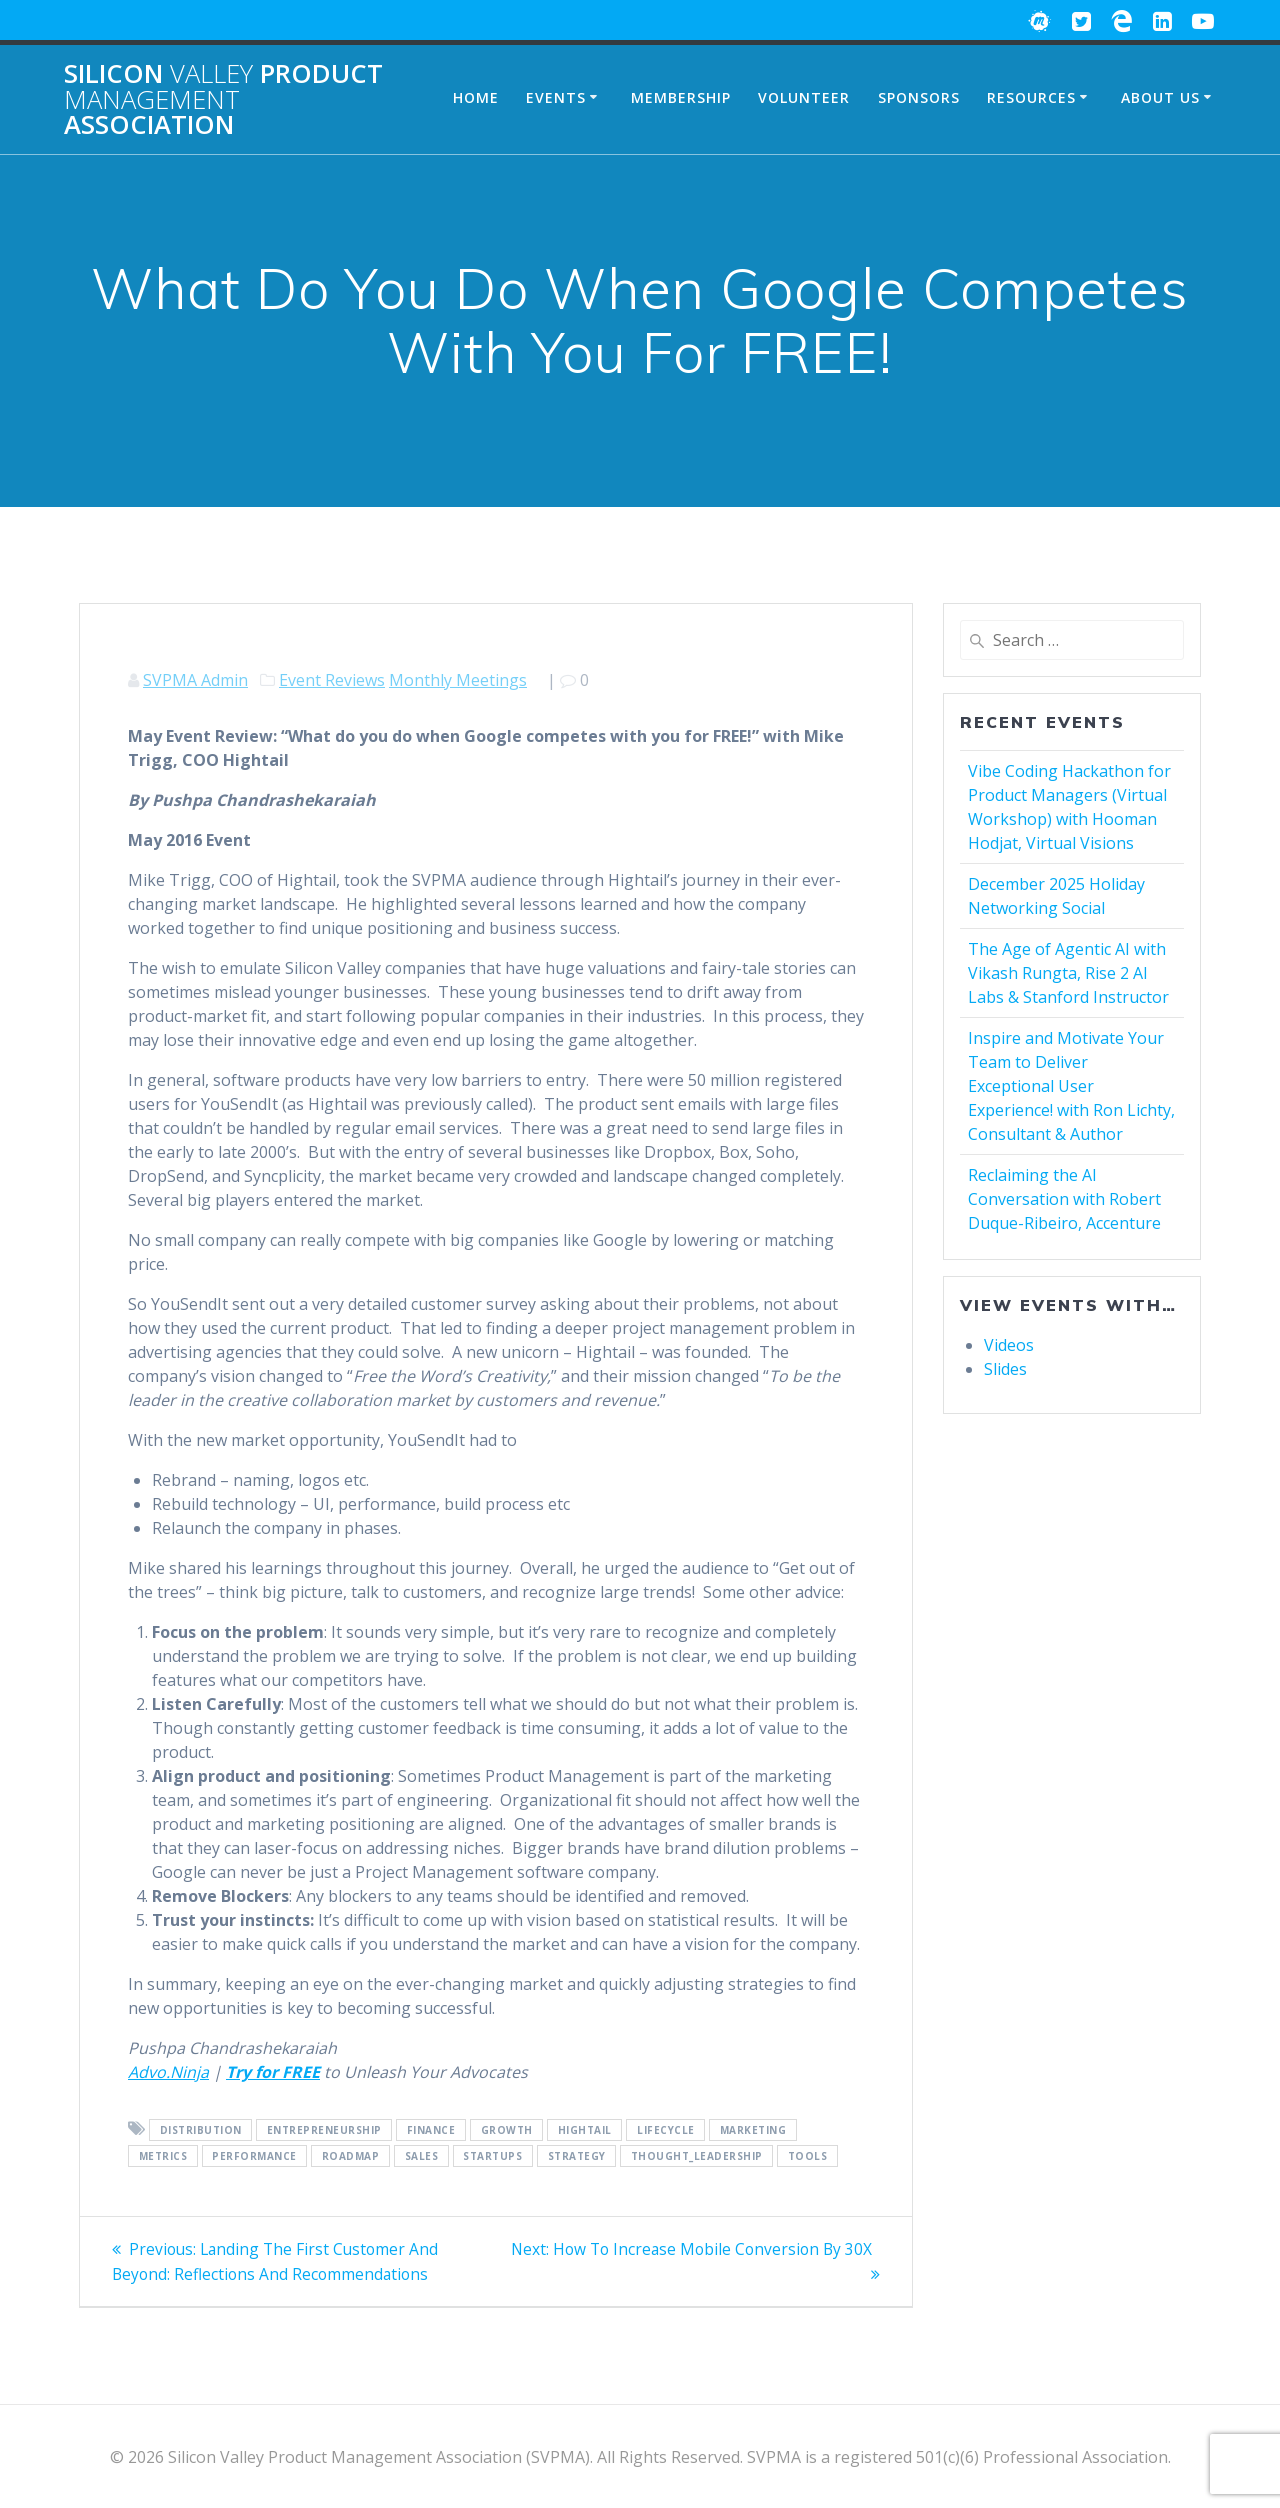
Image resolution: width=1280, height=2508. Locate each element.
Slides (1005, 1369)
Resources (1031, 97)
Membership (681, 97)
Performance (254, 2156)
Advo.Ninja (168, 2072)
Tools (808, 2156)
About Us (1160, 97)
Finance (431, 2130)
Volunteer (804, 97)
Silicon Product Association (223, 99)
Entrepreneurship (324, 2130)
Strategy (577, 2156)
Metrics (163, 2156)
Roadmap (351, 2156)
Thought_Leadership (697, 2156)
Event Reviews (332, 680)
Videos (1009, 1345)
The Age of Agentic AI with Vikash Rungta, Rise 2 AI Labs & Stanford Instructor (1068, 973)
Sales (422, 2156)
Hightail (585, 2130)
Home (476, 97)
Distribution (201, 2130)
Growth (507, 2130)
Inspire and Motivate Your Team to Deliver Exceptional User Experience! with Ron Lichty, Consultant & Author (1071, 1086)
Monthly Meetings (458, 680)
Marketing (753, 2130)
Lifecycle (666, 2130)
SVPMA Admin (195, 680)
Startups (492, 2156)
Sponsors (919, 97)
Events (556, 97)
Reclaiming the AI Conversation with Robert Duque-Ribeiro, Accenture (1064, 1199)
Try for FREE (273, 2072)
